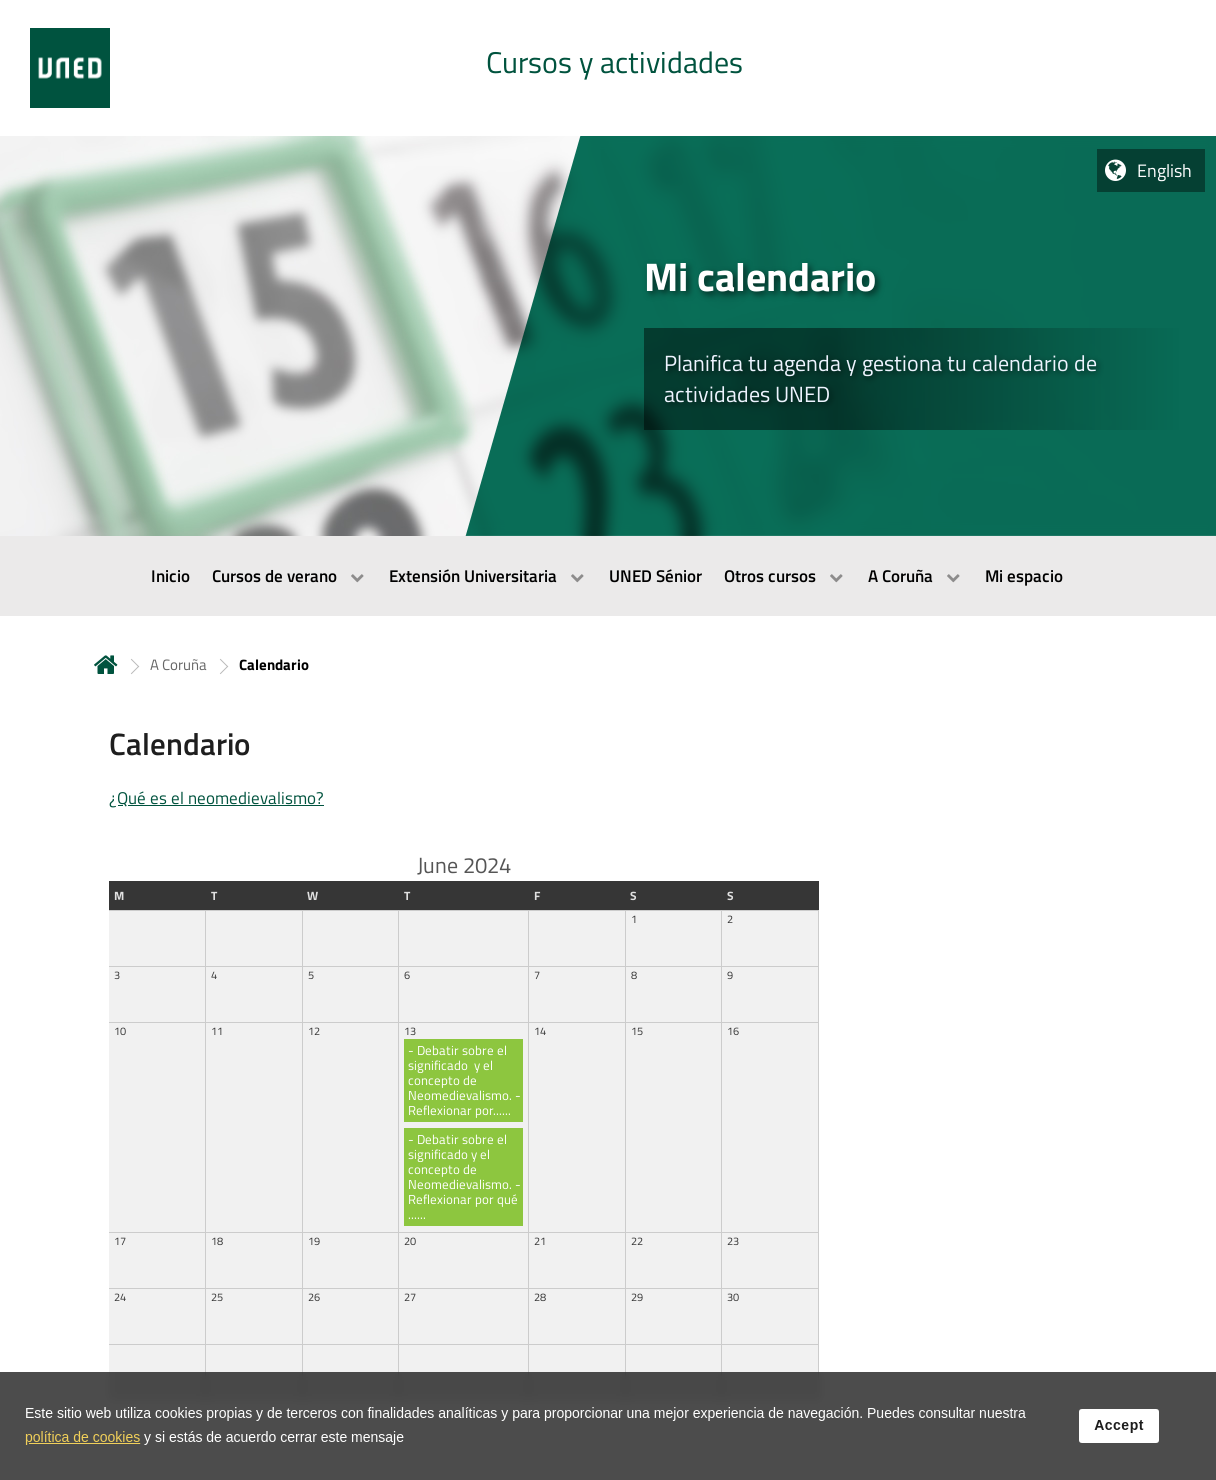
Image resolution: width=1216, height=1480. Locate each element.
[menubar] (608, 576)
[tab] (608, 68)
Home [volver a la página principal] (106, 664)
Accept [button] (1119, 1427)
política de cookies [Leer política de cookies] (82, 1439)
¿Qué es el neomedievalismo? (216, 798)
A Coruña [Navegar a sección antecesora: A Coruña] (178, 664)
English (1164, 170)
